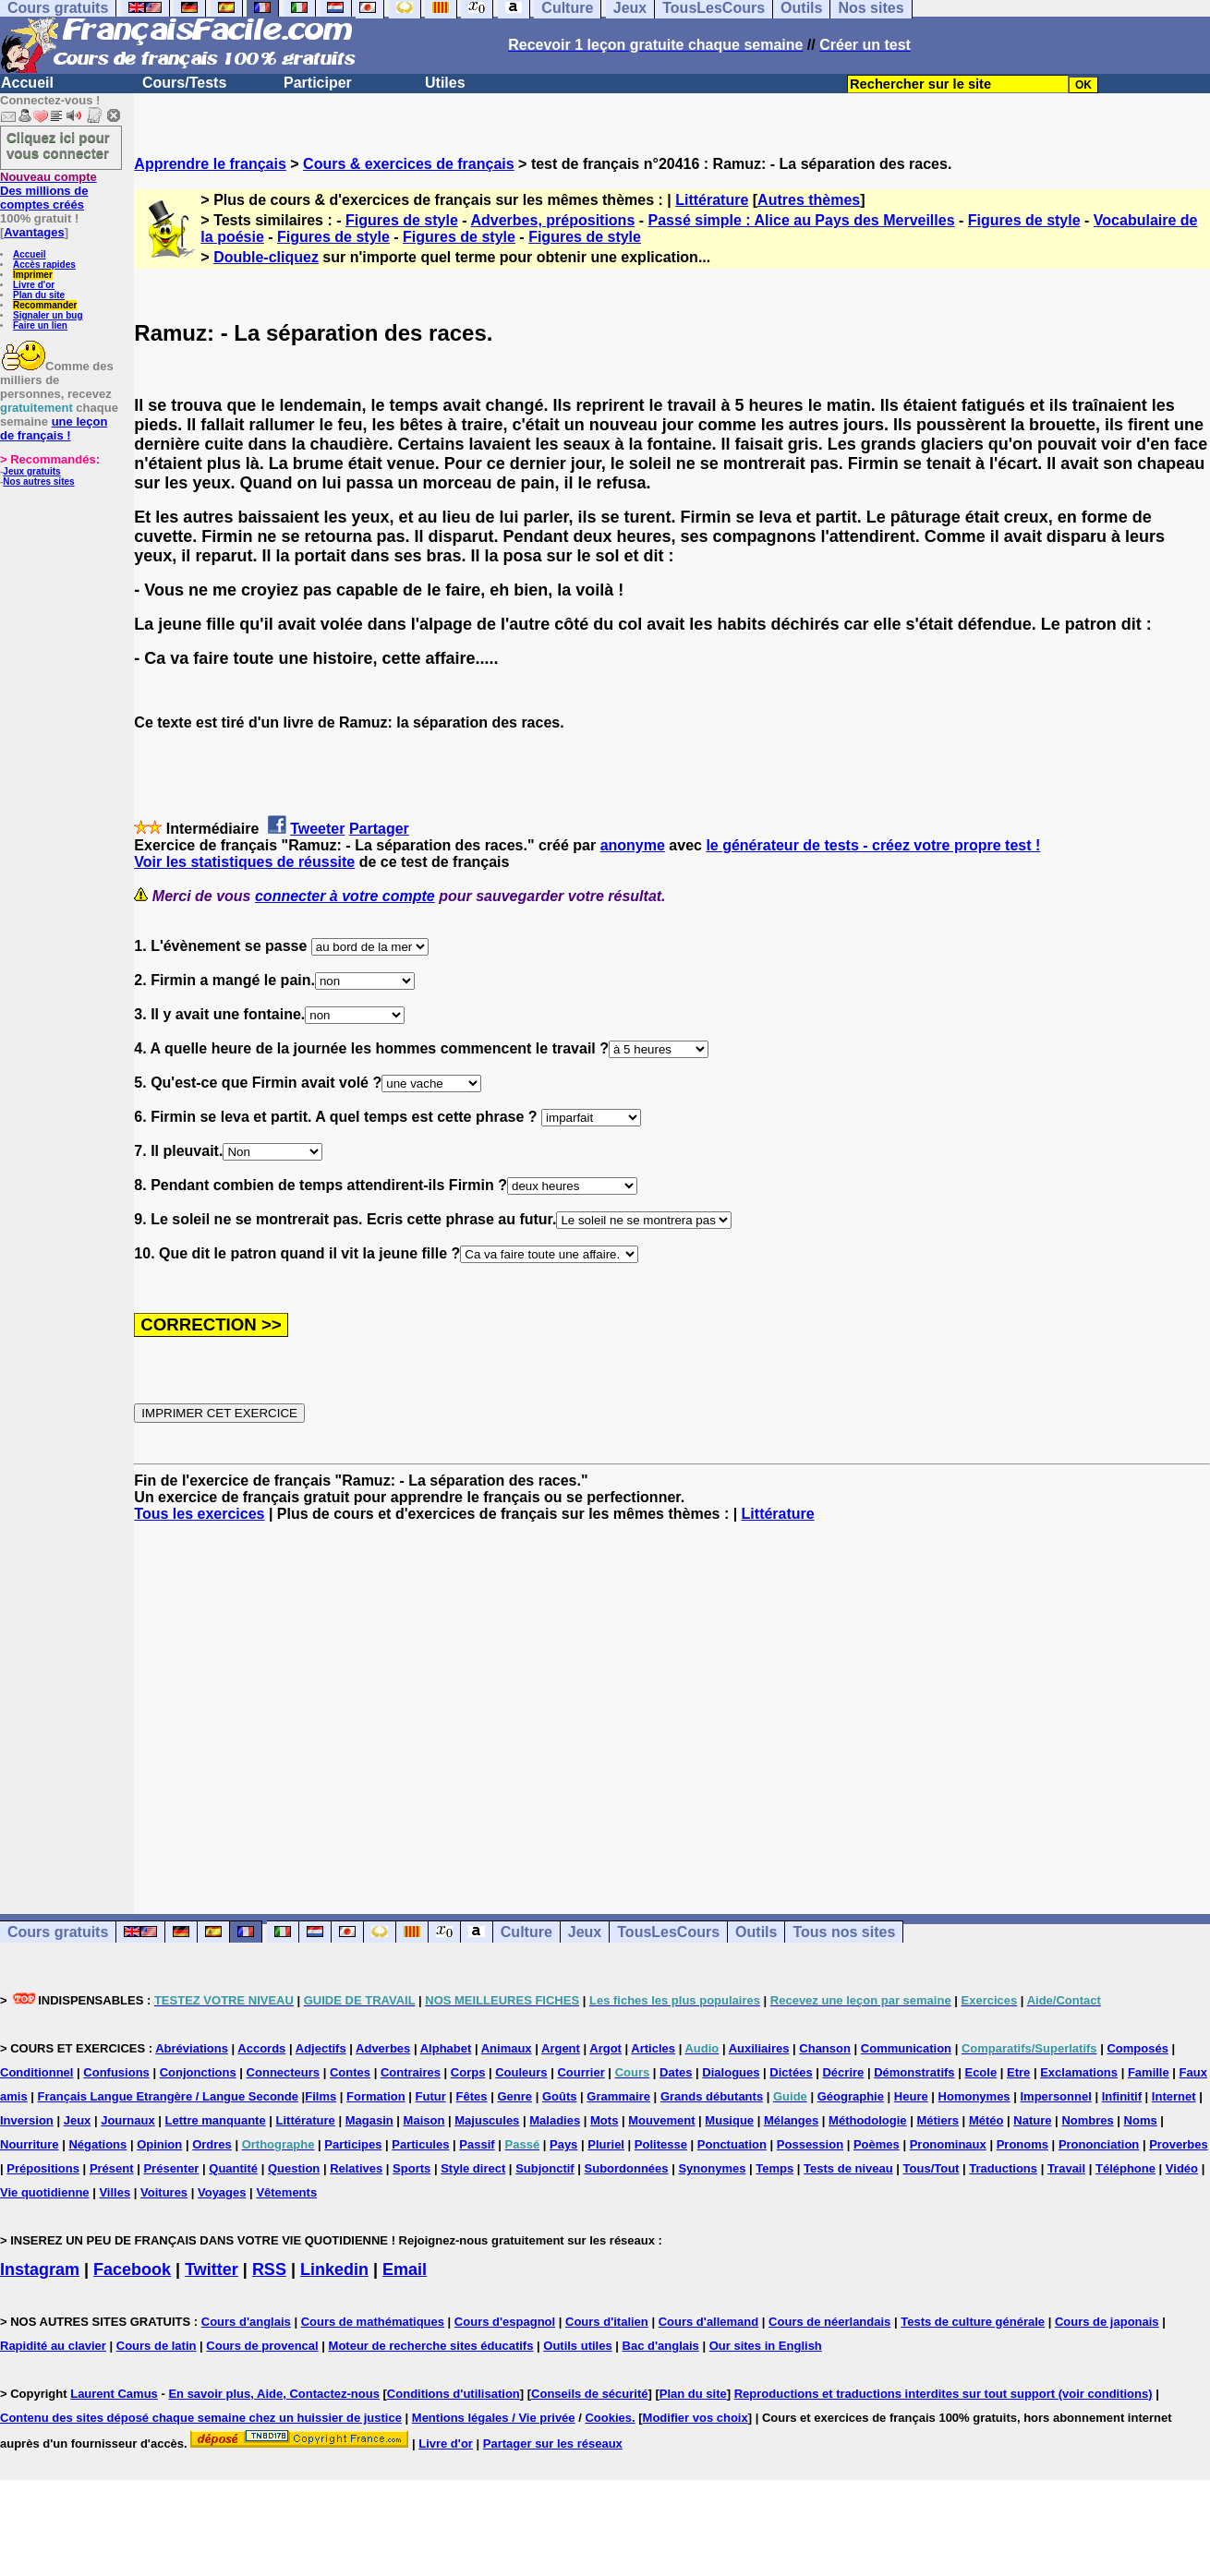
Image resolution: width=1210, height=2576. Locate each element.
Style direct (473, 2168)
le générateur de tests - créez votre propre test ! (873, 845)
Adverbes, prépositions (552, 220)
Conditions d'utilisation (453, 2394)
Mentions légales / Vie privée (493, 2418)
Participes (352, 2144)
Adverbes (383, 2048)
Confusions (116, 2072)
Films (320, 2096)
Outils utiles (577, 2346)
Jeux (584, 1932)
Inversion (27, 2120)
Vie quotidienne (45, 2192)
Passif (476, 2144)
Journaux (128, 2120)
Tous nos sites (844, 1932)
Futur (431, 2096)
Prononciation (1099, 2144)
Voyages (222, 2192)
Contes (350, 2072)
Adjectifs (321, 2048)
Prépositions (42, 2168)
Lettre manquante (215, 2120)
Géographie (850, 2096)
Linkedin (334, 2269)
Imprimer (33, 275)
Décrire (843, 2072)
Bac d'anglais (661, 2346)
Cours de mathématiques (372, 2322)
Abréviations (191, 2048)
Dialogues (730, 2072)
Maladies (554, 2120)
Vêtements (286, 2192)
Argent (560, 2048)
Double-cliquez (266, 257)
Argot (605, 2048)
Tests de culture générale (973, 2322)
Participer (318, 82)
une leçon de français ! (53, 428)
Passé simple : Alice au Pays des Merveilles (801, 220)
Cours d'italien (606, 2322)
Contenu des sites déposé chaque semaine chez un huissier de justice (201, 2418)
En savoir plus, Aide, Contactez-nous (274, 2394)
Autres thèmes (808, 200)
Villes (114, 2192)
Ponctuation (732, 2144)
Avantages (34, 232)
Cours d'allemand (709, 2322)
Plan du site (39, 295)
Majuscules (486, 2120)
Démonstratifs (914, 2072)
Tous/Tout (931, 2168)
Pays (563, 2144)
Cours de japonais (1107, 2322)
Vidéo (1182, 2168)
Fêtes (472, 2096)
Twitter (211, 2269)
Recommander (45, 305)
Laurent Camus (114, 2394)
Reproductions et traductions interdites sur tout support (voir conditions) (943, 2394)
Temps (774, 2168)
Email (404, 2269)
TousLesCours (668, 1932)
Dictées (790, 2072)
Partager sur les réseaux (553, 2443)
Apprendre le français (210, 164)
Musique (729, 2120)
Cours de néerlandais (829, 2322)
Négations (97, 2144)
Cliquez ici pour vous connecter (58, 145)
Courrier (580, 2072)
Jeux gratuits (31, 471)
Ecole (980, 2072)
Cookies (608, 2418)
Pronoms (1022, 2144)
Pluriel (605, 2144)
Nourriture (29, 2144)
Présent (112, 2168)
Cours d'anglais (246, 2322)
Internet (1174, 2096)
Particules (420, 2144)
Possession (810, 2144)
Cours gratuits (57, 1932)
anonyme (632, 845)
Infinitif (1122, 2096)
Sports (411, 2168)
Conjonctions (198, 2072)
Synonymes (711, 2168)
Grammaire (618, 2096)
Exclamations (1079, 2072)
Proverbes (1178, 2144)
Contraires (411, 2072)
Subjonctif (545, 2168)
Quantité (233, 2168)
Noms (1140, 2120)
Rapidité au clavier (53, 2346)
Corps (468, 2072)
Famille (1148, 2072)
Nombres (1087, 2120)
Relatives (356, 2168)
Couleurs (521, 2072)
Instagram (39, 2269)
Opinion (159, 2144)
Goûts (559, 2096)
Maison (424, 2120)
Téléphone (1125, 2168)
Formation (375, 2096)
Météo (986, 2120)
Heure (911, 2096)
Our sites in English (765, 2346)
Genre (514, 2096)
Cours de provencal (262, 2346)
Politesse (661, 2144)
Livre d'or (33, 285)
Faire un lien (40, 325)
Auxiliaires (759, 2048)
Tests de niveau (848, 2168)
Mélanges (791, 2120)
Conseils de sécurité (589, 2394)
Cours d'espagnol (504, 2322)
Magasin (369, 2120)
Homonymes (974, 2096)
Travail (1066, 2168)
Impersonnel (1055, 2096)
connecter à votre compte (345, 896)
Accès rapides (44, 264)
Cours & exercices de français (408, 164)
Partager (379, 829)
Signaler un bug (48, 315)
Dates (675, 2072)
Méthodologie (868, 2120)
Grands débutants (711, 2096)
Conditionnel (36, 2072)
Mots (604, 2120)
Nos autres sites (38, 481)
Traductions (1003, 2168)
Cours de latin (156, 2346)
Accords (261, 2048)
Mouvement (661, 2120)
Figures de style (401, 220)
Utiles (445, 82)
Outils (756, 1932)
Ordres (212, 2144)
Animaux (506, 2048)
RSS (269, 2269)
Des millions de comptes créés (48, 190)
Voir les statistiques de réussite (244, 862)
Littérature (711, 200)
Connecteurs (283, 2072)
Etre (1018, 2072)
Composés (1137, 2048)
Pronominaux (948, 2144)
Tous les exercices (199, 1514)
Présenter (171, 2168)
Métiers (937, 2120)
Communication (906, 2048)
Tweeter (317, 829)
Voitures (164, 2192)
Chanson (825, 2048)
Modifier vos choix (695, 2418)
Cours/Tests (184, 82)
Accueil (27, 82)
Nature (1032, 2120)
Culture (526, 1932)
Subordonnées (627, 2168)
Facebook (132, 2269)
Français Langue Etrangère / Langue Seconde (168, 2096)
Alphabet (446, 2048)
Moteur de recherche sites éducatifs (431, 2346)
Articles (653, 2048)
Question (294, 2168)
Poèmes (876, 2144)
